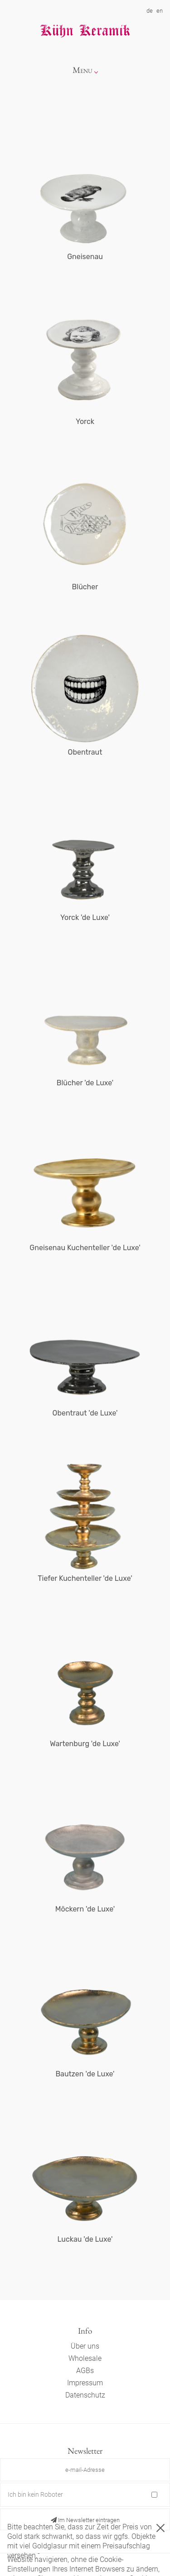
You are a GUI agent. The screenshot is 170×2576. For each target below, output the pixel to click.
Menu (82, 70)
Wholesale (85, 2358)
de (149, 10)
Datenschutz (85, 2395)
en (159, 10)
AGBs (85, 2370)
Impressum (85, 2383)
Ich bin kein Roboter (35, 2494)
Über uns (85, 2346)
